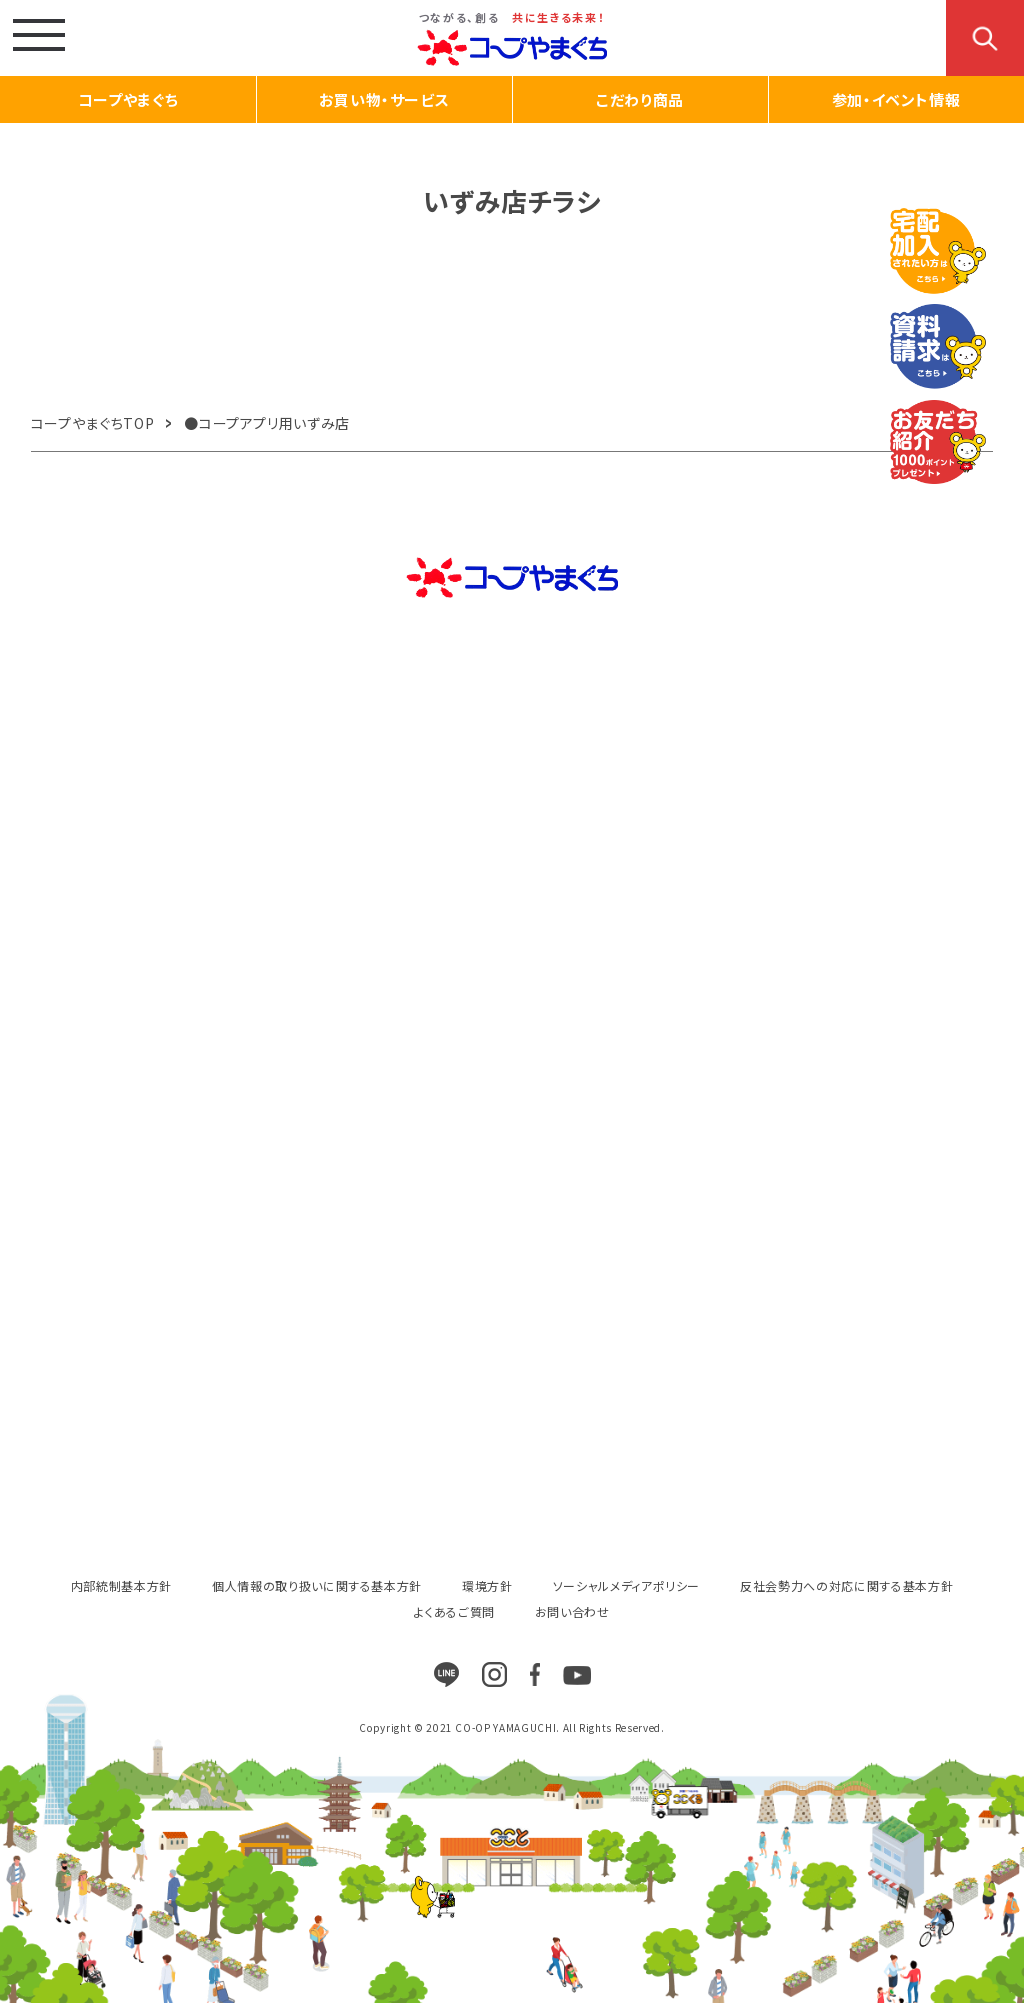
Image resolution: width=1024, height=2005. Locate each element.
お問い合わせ (572, 1611)
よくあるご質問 (454, 1611)
